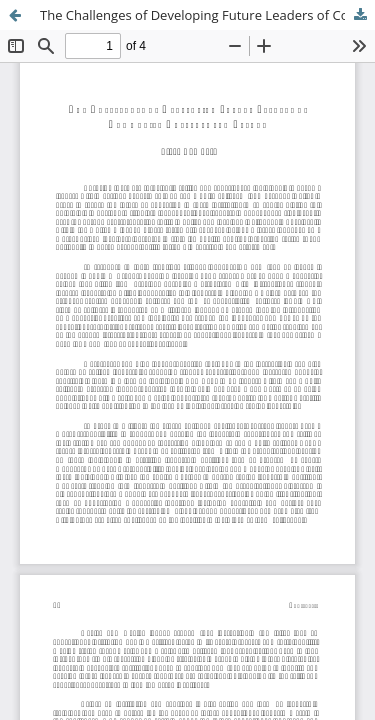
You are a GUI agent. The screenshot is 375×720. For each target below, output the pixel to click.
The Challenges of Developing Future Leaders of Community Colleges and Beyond (207, 15)
